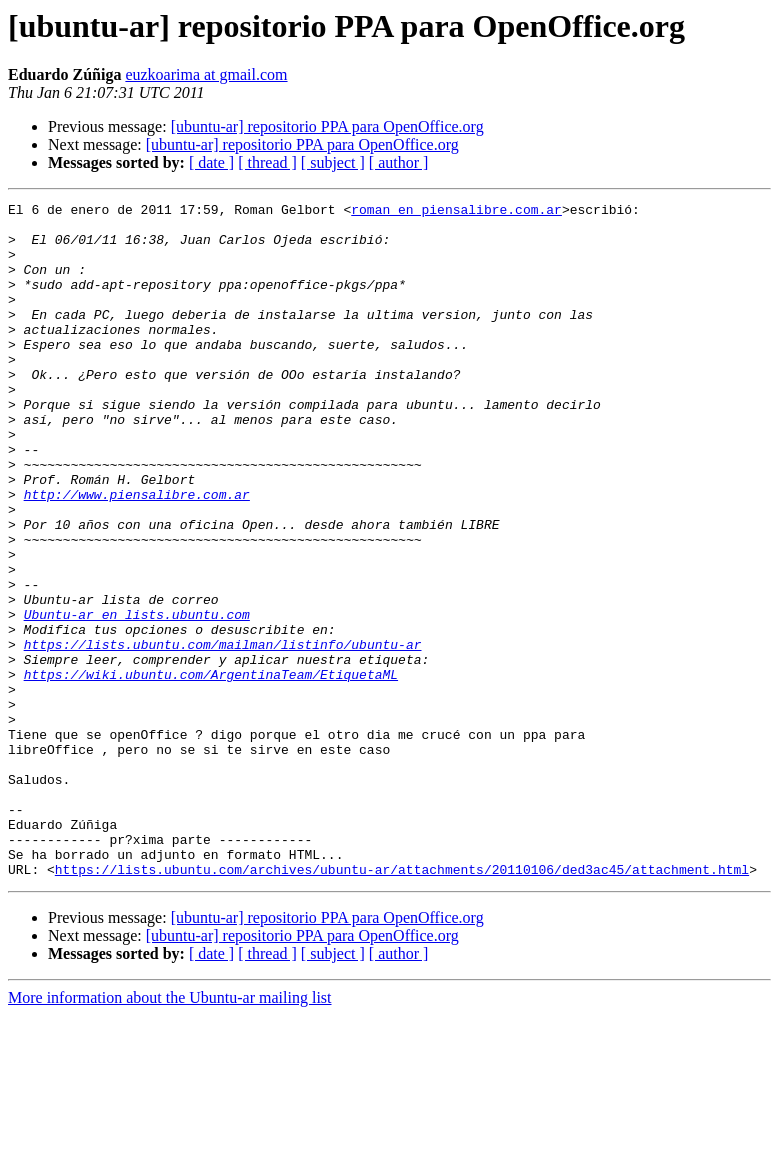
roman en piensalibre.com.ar (456, 212)
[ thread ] (267, 162)
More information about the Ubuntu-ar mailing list (170, 1132)
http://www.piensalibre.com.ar (137, 554)
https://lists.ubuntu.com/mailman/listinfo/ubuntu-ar (223, 734)
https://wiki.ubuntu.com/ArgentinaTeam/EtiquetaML (211, 770)
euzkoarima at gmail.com (206, 74)
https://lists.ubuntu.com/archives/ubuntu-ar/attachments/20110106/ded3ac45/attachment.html (402, 1004)
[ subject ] (333, 162)
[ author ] (399, 162)
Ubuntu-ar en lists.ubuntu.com (137, 698)
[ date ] (211, 162)
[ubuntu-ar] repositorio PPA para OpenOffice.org (327, 126)
